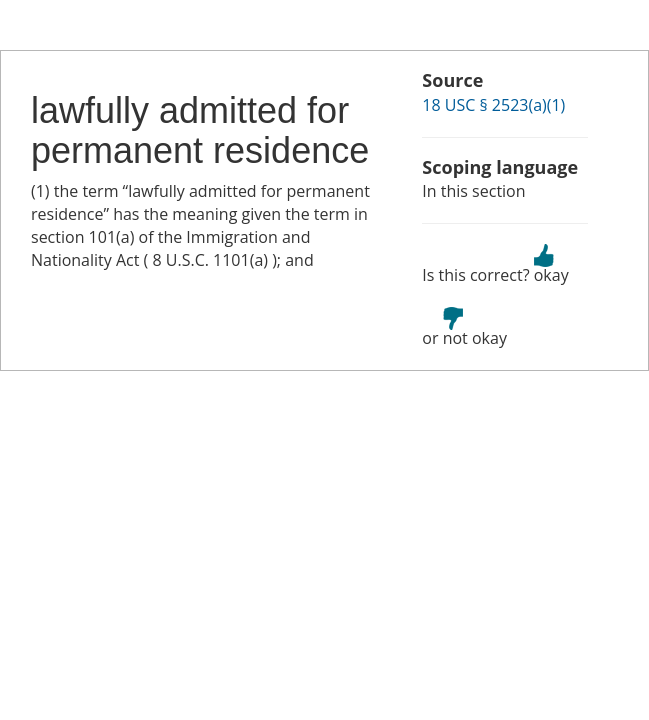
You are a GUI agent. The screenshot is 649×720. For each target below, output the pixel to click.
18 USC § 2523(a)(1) (493, 105)
